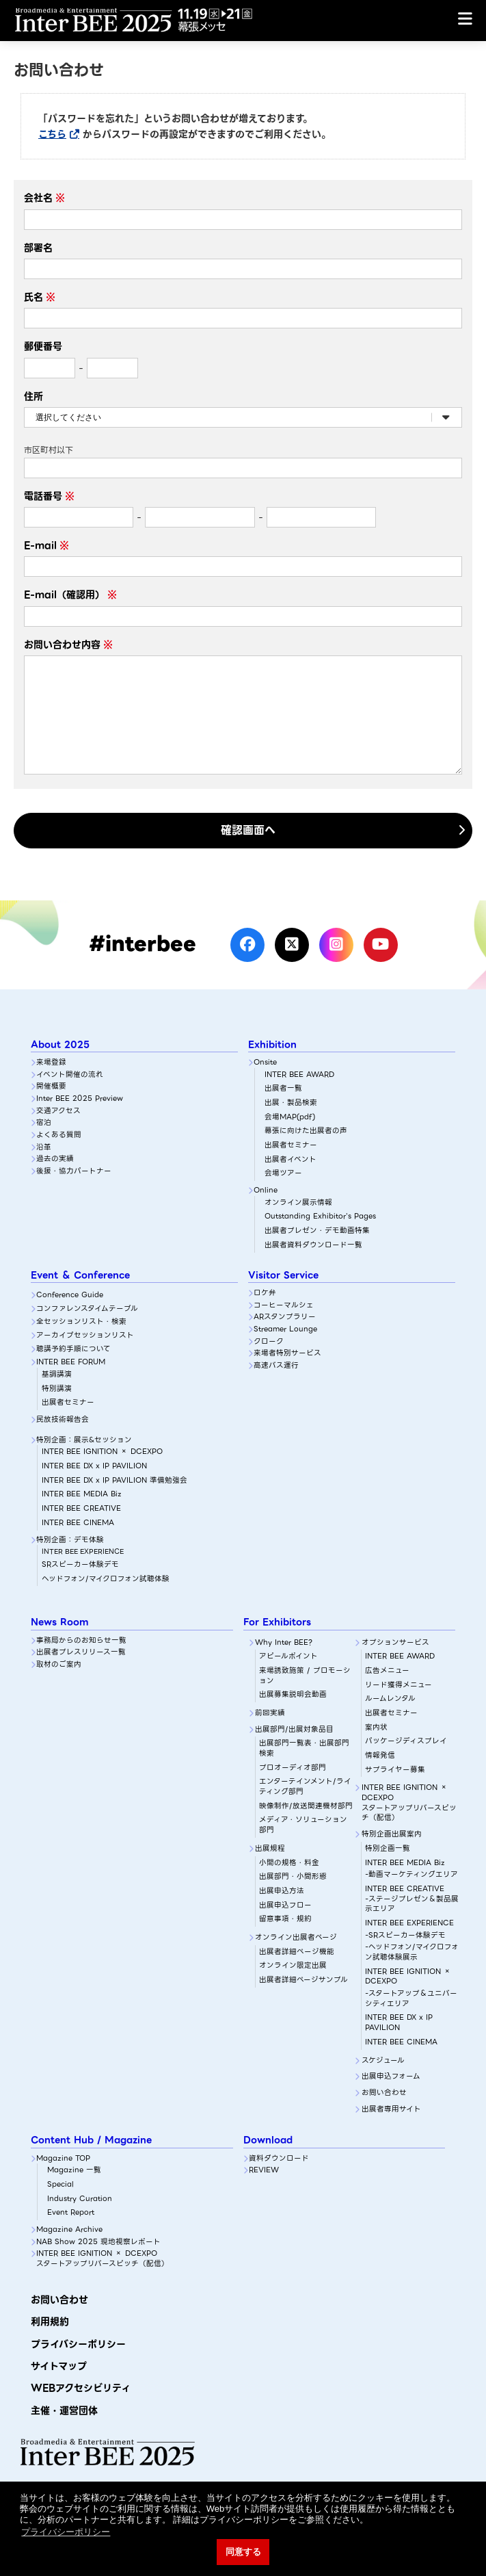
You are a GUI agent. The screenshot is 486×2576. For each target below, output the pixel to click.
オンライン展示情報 (298, 1224)
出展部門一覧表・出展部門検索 (304, 1769)
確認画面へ (248, 850)
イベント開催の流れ (69, 1096)
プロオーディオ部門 (292, 1789)
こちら (52, 134)
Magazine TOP (63, 2179)
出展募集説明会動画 (293, 1715)
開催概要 (51, 1107)
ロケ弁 (265, 1314)
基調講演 (57, 1395)
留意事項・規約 (285, 1940)
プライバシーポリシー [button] (65, 2532)
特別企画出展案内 (392, 1855)
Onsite (265, 1083)
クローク (269, 1362)
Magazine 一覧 (74, 2191)
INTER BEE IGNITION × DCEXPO (102, 1473)
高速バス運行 (276, 1386)
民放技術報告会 (62, 1440)
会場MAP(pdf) (290, 1138)
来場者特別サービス (287, 1374)
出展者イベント (290, 1180)
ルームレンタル (390, 1720)
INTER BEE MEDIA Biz (82, 1515)
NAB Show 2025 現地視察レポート (98, 2263)
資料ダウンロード (279, 2179)
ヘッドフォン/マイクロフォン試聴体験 (106, 1600)
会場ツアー (283, 1194)
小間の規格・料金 (289, 1884)
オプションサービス (395, 1663)
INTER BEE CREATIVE (81, 1529)
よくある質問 (58, 1156)
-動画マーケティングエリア (411, 1895)
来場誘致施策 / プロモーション (305, 1696)
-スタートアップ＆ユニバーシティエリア (411, 2019)
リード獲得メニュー (398, 1706)
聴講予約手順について (73, 1370)
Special (60, 2205)
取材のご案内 (58, 1685)
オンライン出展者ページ (296, 1958)
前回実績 (270, 1734)
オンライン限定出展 (293, 1986)
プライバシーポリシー (78, 2364)
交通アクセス (58, 1132)
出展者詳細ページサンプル (303, 2001)
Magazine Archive (69, 2251)
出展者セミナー (291, 1166)
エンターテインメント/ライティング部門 (305, 1807)
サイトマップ (59, 2386)
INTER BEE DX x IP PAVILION (94, 1487)
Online (266, 1211)
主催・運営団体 (64, 2430)
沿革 (43, 1168)
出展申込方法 (281, 1912)
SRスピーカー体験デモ (140, 1578)
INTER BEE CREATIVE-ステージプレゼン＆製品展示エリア (412, 1920)
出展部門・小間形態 (293, 1897)
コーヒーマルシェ (284, 1326)
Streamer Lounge (285, 1350)
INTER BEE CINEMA (78, 1544)
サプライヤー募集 (395, 1791)
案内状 (376, 1748)
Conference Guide (69, 1316)
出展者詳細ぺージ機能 (296, 1973)
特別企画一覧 (387, 1869)
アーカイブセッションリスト (85, 1356)
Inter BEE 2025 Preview (79, 1120)
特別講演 (57, 1410)
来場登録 (51, 1083)
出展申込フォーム (391, 2097)
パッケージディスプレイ (406, 1762)
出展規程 (270, 1869)
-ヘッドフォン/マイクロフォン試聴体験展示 (412, 1973)
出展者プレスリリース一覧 (81, 1673)
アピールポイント (288, 1677)
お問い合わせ (384, 2114)
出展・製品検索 (291, 1124)
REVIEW (264, 2191)
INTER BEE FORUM (70, 1383)
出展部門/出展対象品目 (294, 1750)
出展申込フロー (285, 1926)
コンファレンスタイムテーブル (87, 1330)
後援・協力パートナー (73, 1192)
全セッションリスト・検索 (81, 1343)
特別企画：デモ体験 (70, 1561)
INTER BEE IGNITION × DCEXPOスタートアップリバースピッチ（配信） (102, 2279)
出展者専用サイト (391, 2130)
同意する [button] (243, 2552)
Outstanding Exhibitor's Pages (320, 1237)
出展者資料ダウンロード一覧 (313, 1266)
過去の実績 (55, 1180)
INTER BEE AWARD (299, 1096)
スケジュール (383, 2082)
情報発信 (380, 1776)
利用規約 (50, 2342)
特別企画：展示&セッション (84, 1461)
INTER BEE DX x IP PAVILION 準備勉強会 (114, 1501)
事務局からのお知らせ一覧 (81, 1661)
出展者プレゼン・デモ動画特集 (317, 1252)
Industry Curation (79, 2220)
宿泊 (43, 1144)
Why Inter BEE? (283, 1663)
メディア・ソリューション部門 (303, 1846)
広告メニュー (387, 1692)
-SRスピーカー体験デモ (405, 1956)
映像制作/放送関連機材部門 (306, 1827)
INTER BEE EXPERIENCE (409, 1944)
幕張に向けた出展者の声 (306, 1152)
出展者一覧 (283, 1109)
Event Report (70, 2233)
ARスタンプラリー (285, 1338)
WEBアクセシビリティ (81, 2408)
